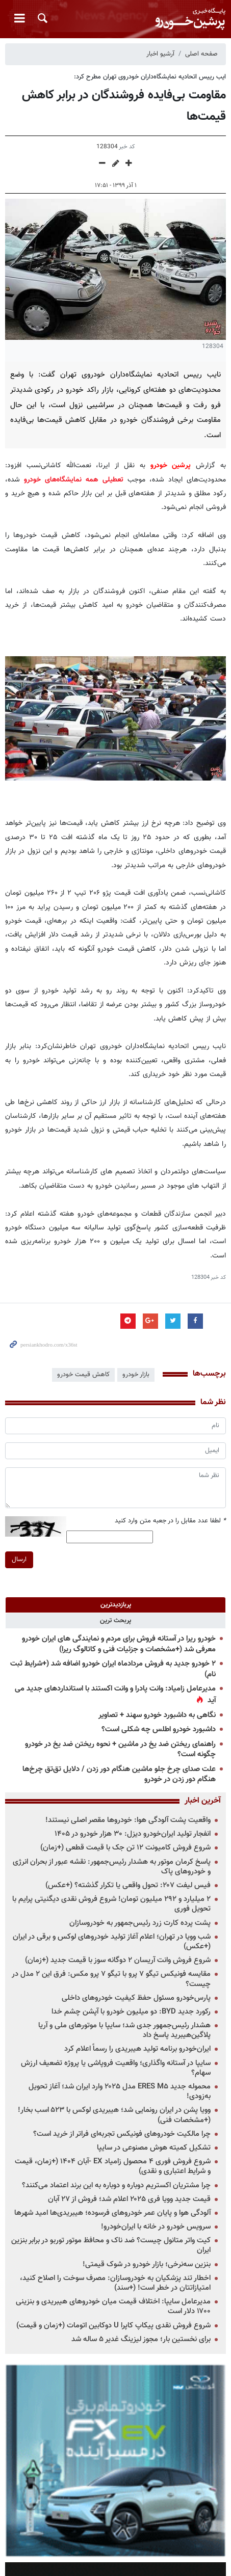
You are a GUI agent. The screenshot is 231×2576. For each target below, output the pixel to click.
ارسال (19, 1559)
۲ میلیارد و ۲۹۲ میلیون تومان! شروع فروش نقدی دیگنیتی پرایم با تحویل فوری (111, 1904)
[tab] (115, 1605)
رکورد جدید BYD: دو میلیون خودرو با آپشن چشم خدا (131, 2012)
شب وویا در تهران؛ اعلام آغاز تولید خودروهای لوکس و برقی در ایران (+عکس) (112, 1941)
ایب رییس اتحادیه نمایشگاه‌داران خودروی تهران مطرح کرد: (150, 77)
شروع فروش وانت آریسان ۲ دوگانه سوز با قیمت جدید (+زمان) (118, 1960)
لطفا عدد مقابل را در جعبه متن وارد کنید (170, 1521)
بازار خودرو (135, 1375)
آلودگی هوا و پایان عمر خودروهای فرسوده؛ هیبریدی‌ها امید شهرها (112, 2213)
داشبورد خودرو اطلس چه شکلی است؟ (158, 1729)
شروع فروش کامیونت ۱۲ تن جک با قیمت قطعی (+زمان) (125, 1848)
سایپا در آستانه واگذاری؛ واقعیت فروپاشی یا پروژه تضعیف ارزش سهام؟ (116, 2068)
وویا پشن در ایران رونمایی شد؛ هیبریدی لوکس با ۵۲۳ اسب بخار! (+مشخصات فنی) (114, 2115)
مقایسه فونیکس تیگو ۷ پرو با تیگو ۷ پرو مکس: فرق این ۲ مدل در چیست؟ (111, 1979)
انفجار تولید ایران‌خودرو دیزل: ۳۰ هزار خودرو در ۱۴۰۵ (133, 1834)
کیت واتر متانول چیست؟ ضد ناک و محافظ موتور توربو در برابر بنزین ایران (111, 2245)
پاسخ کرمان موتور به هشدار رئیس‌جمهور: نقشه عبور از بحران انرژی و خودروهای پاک (112, 1866)
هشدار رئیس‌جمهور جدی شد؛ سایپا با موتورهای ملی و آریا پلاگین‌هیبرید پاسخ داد (124, 2030)
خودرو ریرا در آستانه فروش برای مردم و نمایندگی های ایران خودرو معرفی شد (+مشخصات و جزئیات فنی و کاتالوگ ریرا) (119, 1644)
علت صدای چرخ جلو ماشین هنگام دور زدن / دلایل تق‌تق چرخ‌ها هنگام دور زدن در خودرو (119, 1774)
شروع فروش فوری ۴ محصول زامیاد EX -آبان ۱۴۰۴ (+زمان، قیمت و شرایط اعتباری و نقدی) (113, 2166)
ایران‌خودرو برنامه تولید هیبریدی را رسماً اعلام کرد (137, 2049)
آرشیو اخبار (160, 54)
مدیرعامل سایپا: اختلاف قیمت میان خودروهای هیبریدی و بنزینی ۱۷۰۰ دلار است (113, 2306)
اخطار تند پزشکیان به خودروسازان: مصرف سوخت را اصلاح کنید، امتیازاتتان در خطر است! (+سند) (115, 2283)
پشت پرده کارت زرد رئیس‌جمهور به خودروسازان (140, 1923)
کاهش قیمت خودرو (83, 1375)
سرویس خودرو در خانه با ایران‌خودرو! (156, 2227)
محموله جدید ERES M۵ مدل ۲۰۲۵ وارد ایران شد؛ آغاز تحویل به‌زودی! (120, 2091)
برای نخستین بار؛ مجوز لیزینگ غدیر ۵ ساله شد (141, 2339)
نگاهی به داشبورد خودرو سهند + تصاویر (157, 1715)
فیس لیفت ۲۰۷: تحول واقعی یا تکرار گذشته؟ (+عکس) (128, 1885)
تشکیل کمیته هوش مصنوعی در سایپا (154, 2148)
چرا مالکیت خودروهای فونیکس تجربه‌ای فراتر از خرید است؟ (122, 2134)
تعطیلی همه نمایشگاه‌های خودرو (75, 480)
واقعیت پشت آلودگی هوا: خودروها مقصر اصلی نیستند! (128, 1820)
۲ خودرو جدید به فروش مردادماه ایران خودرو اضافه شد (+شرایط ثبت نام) (113, 1669)
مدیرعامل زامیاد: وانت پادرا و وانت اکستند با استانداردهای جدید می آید (115, 1694)
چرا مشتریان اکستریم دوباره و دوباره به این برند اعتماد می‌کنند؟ (116, 2185)
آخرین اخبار (203, 1801)
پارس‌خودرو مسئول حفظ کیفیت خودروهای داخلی (136, 1998)
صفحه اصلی (201, 54)
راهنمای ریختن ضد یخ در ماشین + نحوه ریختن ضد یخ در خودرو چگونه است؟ (120, 1749)
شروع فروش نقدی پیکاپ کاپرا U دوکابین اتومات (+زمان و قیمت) (113, 2325)
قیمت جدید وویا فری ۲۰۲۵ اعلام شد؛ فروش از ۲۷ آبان (129, 2199)
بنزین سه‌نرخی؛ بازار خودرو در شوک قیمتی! (147, 2264)
